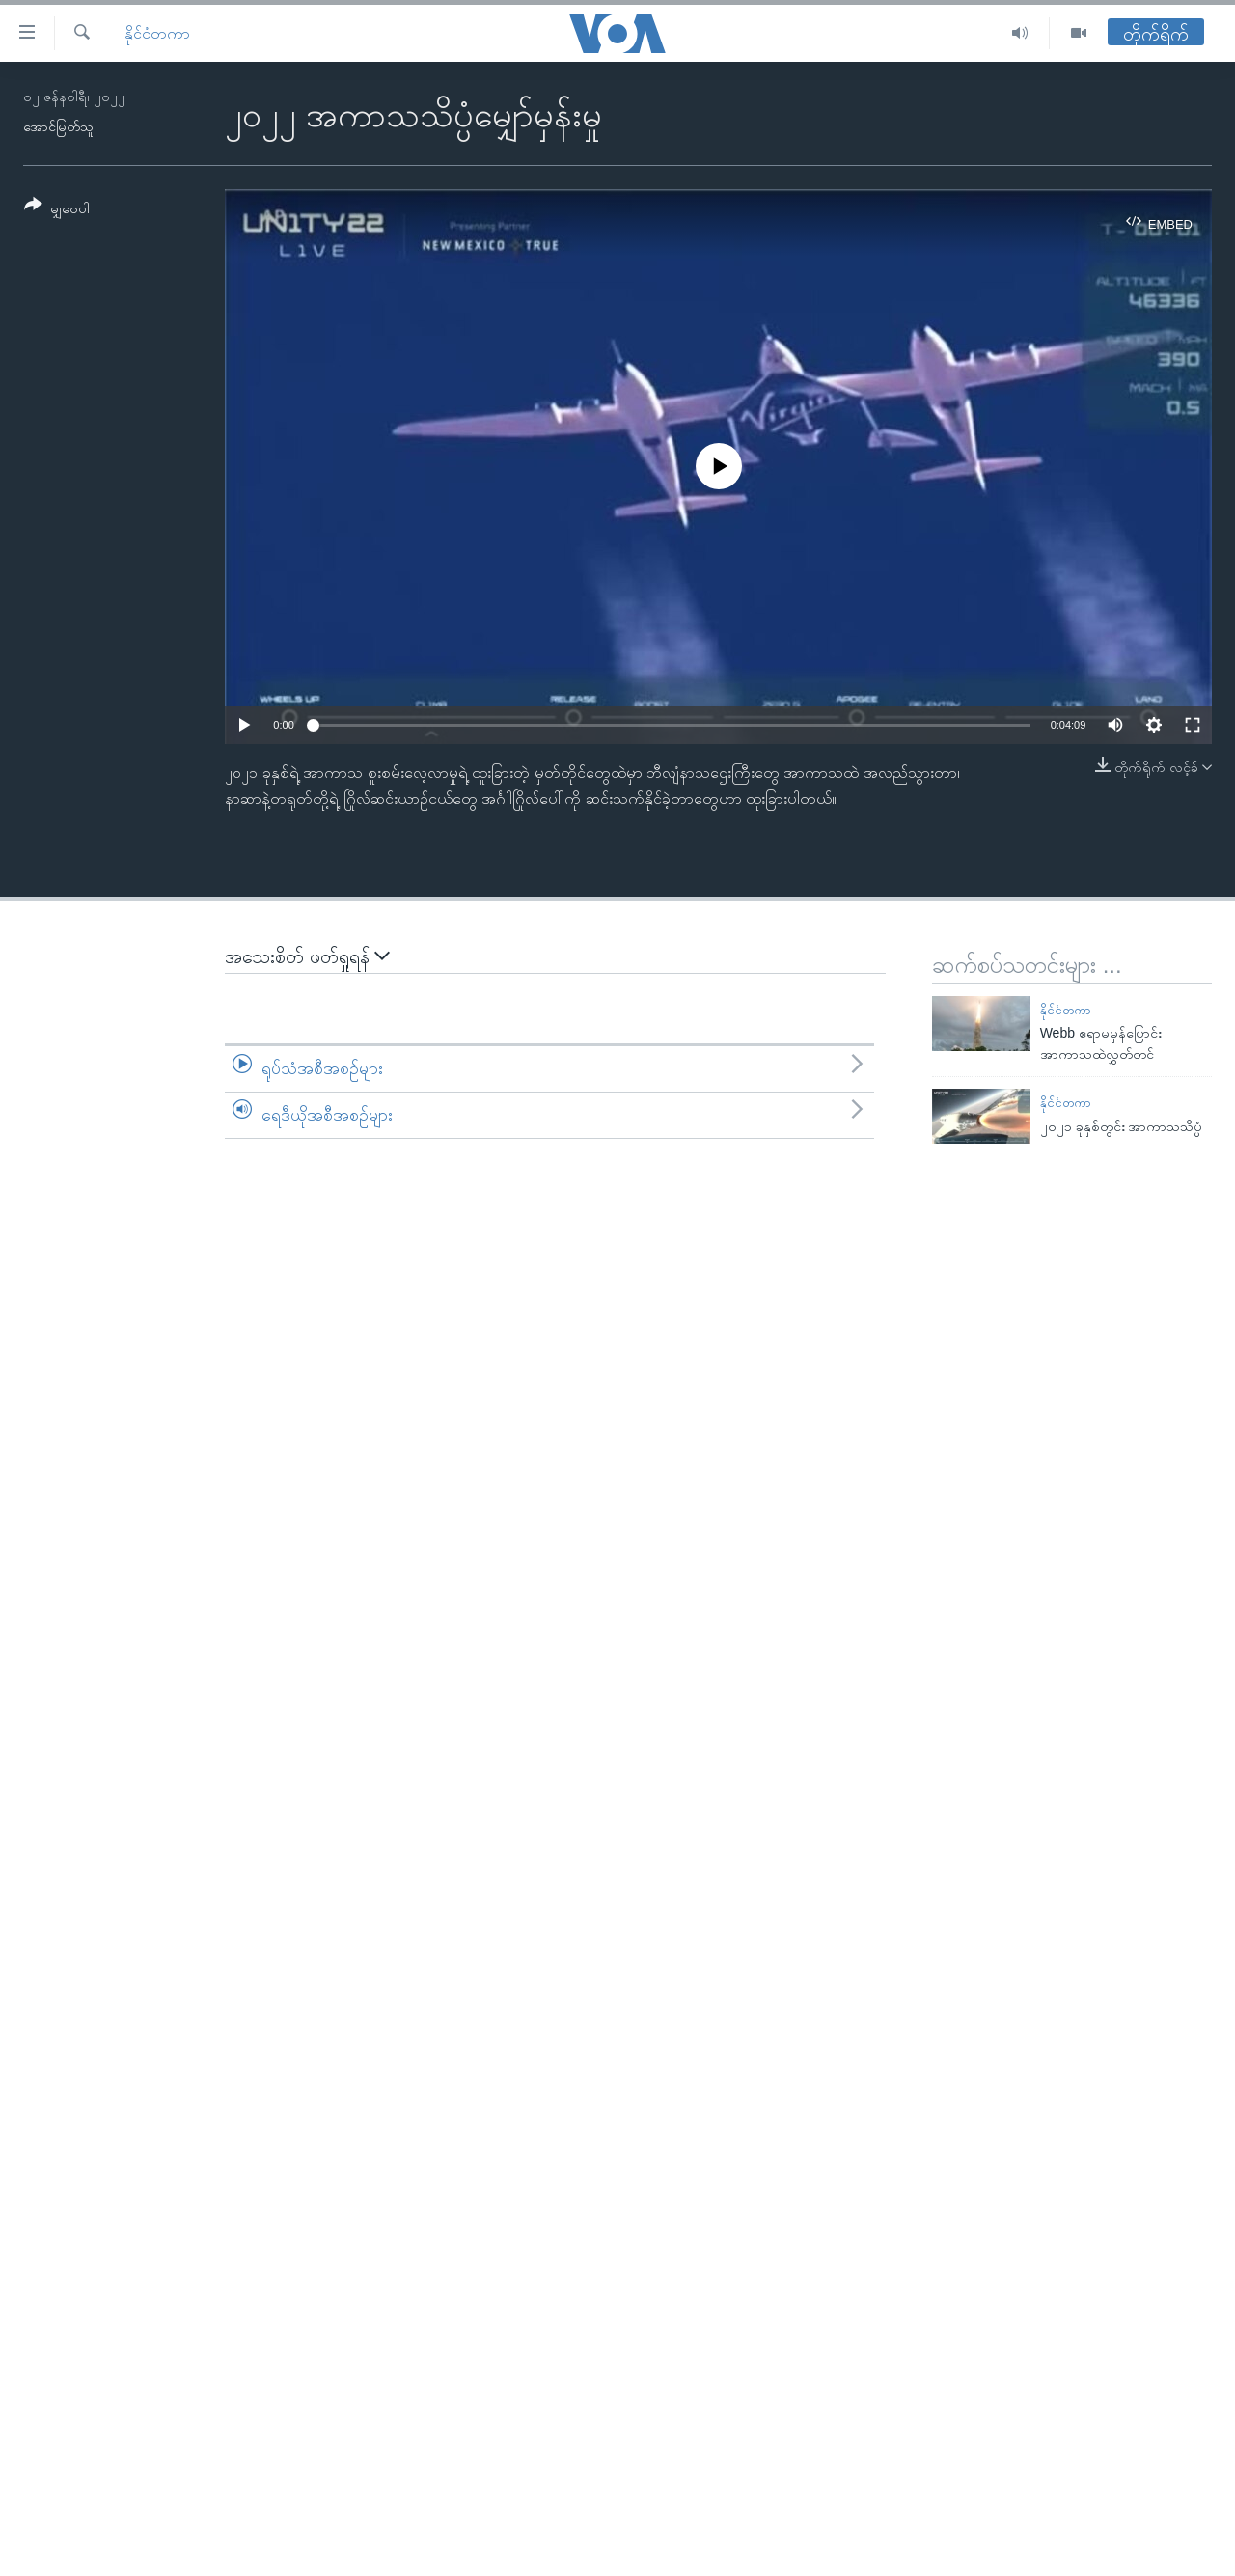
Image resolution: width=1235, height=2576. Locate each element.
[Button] (57, 210)
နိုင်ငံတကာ (157, 33)
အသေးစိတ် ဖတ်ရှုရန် (307, 956)
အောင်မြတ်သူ (58, 126)
